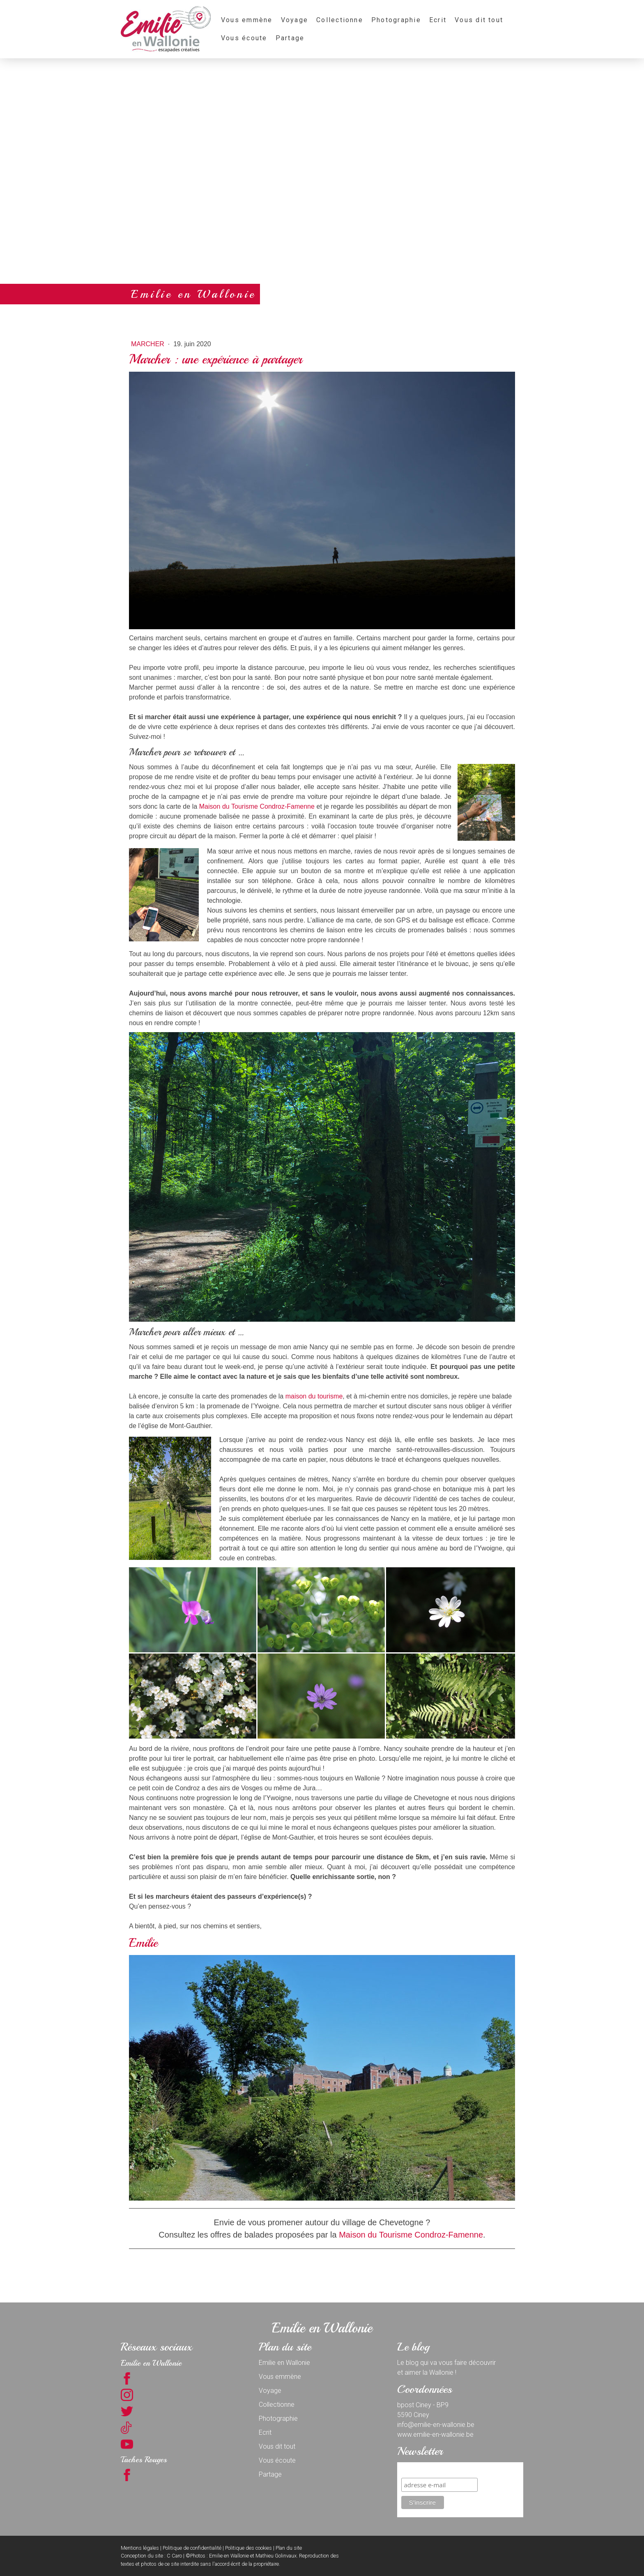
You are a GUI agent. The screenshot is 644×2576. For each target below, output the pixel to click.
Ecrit (437, 20)
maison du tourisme (314, 1396)
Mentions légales (140, 2548)
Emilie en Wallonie (284, 2363)
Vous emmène (247, 20)
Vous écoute (244, 38)
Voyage (294, 20)
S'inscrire (416, 2469)
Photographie (396, 20)
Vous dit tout (479, 20)
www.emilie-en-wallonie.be (435, 2434)
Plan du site (289, 2548)
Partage (290, 38)
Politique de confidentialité (192, 2548)
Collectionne (339, 20)
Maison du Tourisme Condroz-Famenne (257, 806)
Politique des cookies (248, 2548)
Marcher (148, 343)
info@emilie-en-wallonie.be (435, 2425)
